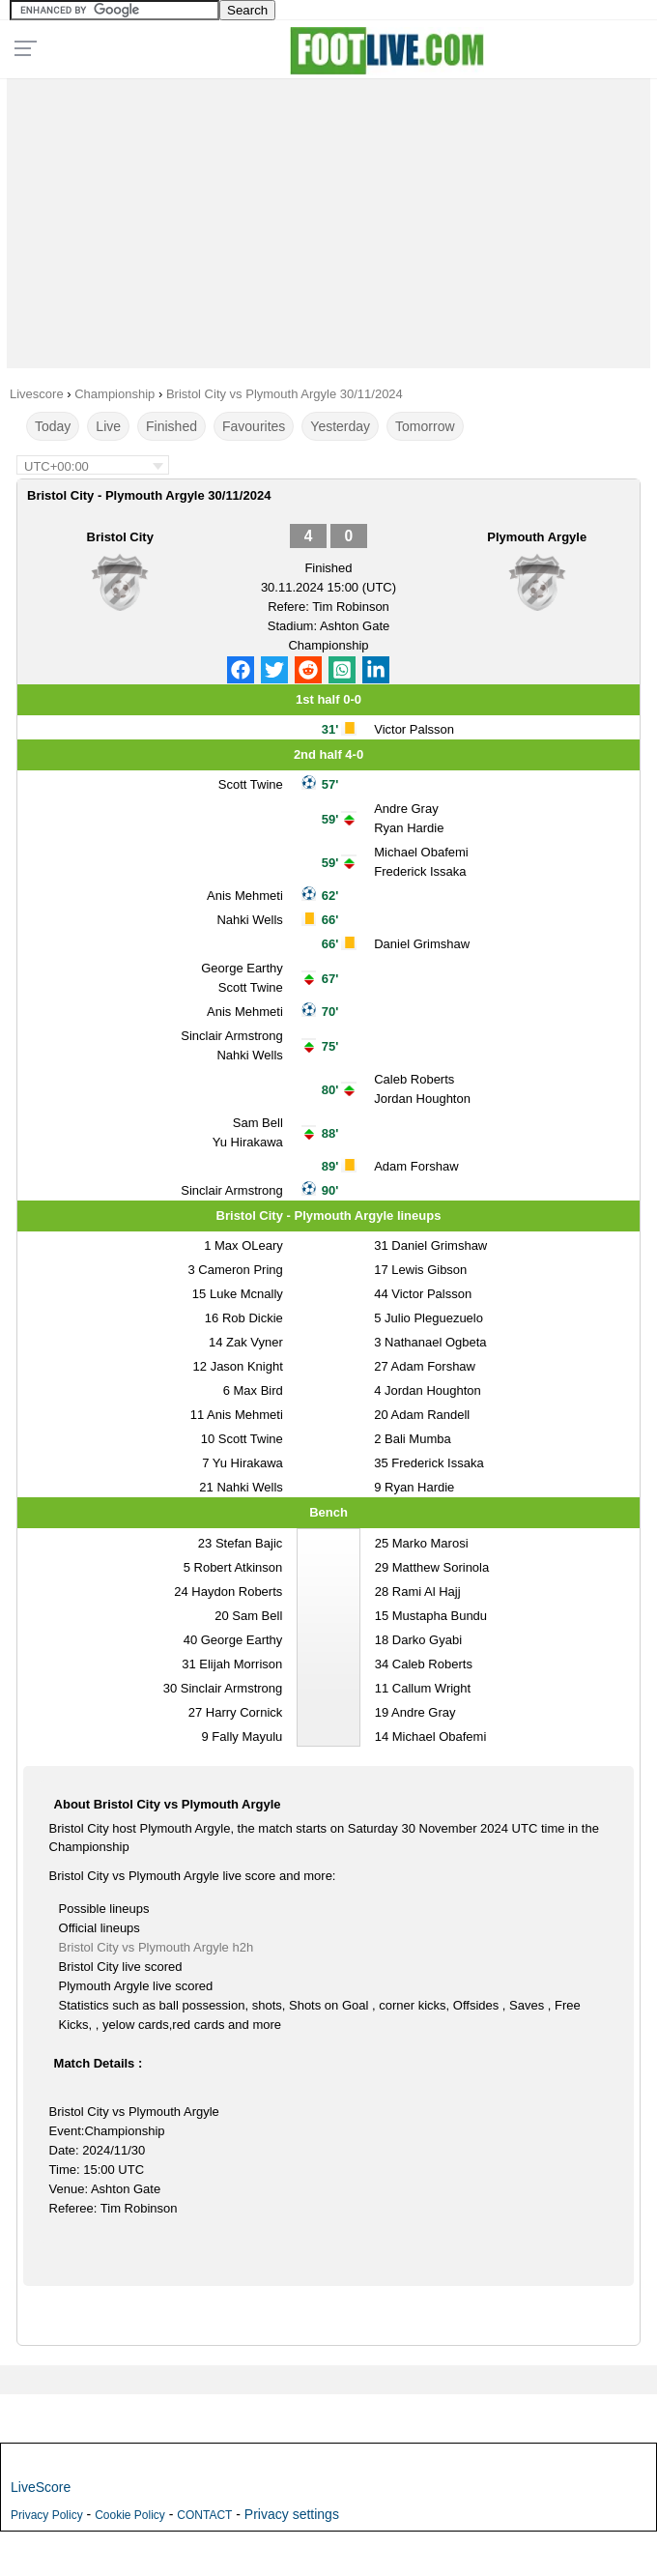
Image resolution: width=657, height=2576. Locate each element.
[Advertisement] (328, 218)
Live (108, 426)
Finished (171, 426)
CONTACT (204, 2515)
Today (53, 426)
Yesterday (340, 426)
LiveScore (41, 2487)
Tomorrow (424, 426)
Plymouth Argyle (536, 537)
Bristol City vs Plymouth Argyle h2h (156, 1947)
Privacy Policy (47, 2515)
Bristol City (120, 537)
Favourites (253, 426)
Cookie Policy (130, 2515)
